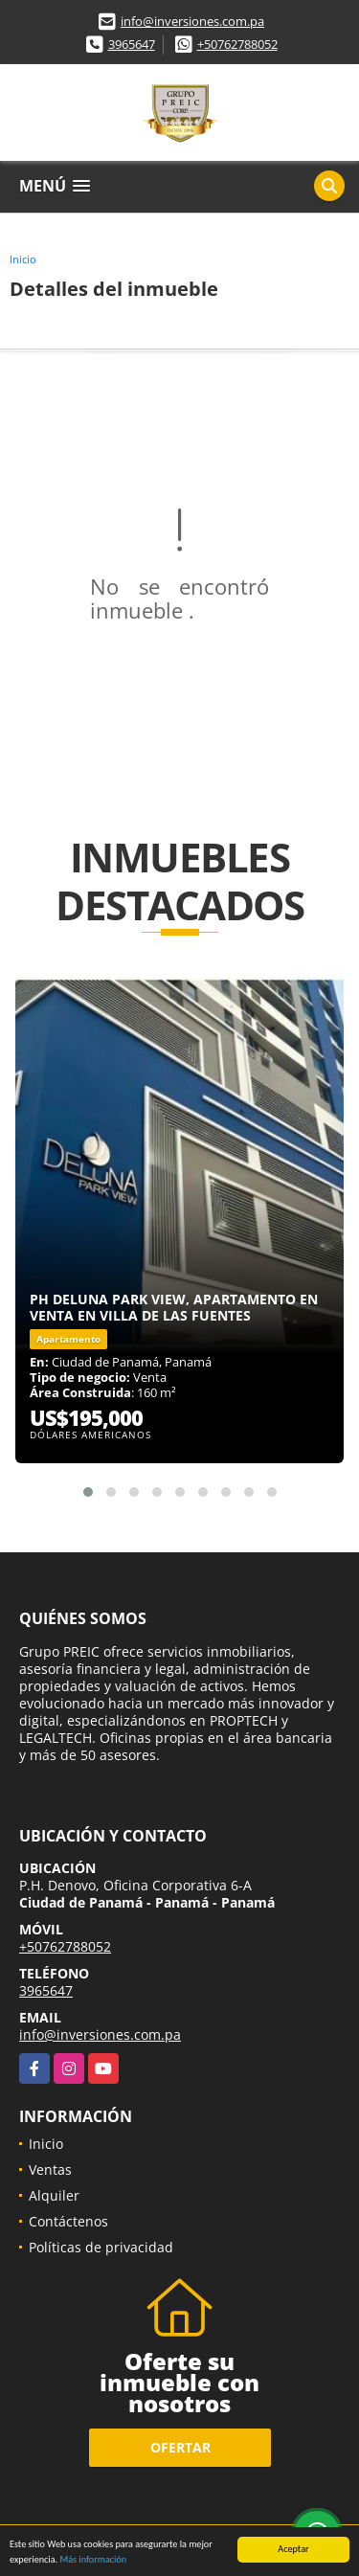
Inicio (23, 259)
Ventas (50, 2169)
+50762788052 (237, 44)
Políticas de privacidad (101, 2247)
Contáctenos (68, 2221)
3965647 (131, 44)
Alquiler (54, 2195)
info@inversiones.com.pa (192, 21)
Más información (92, 2560)
